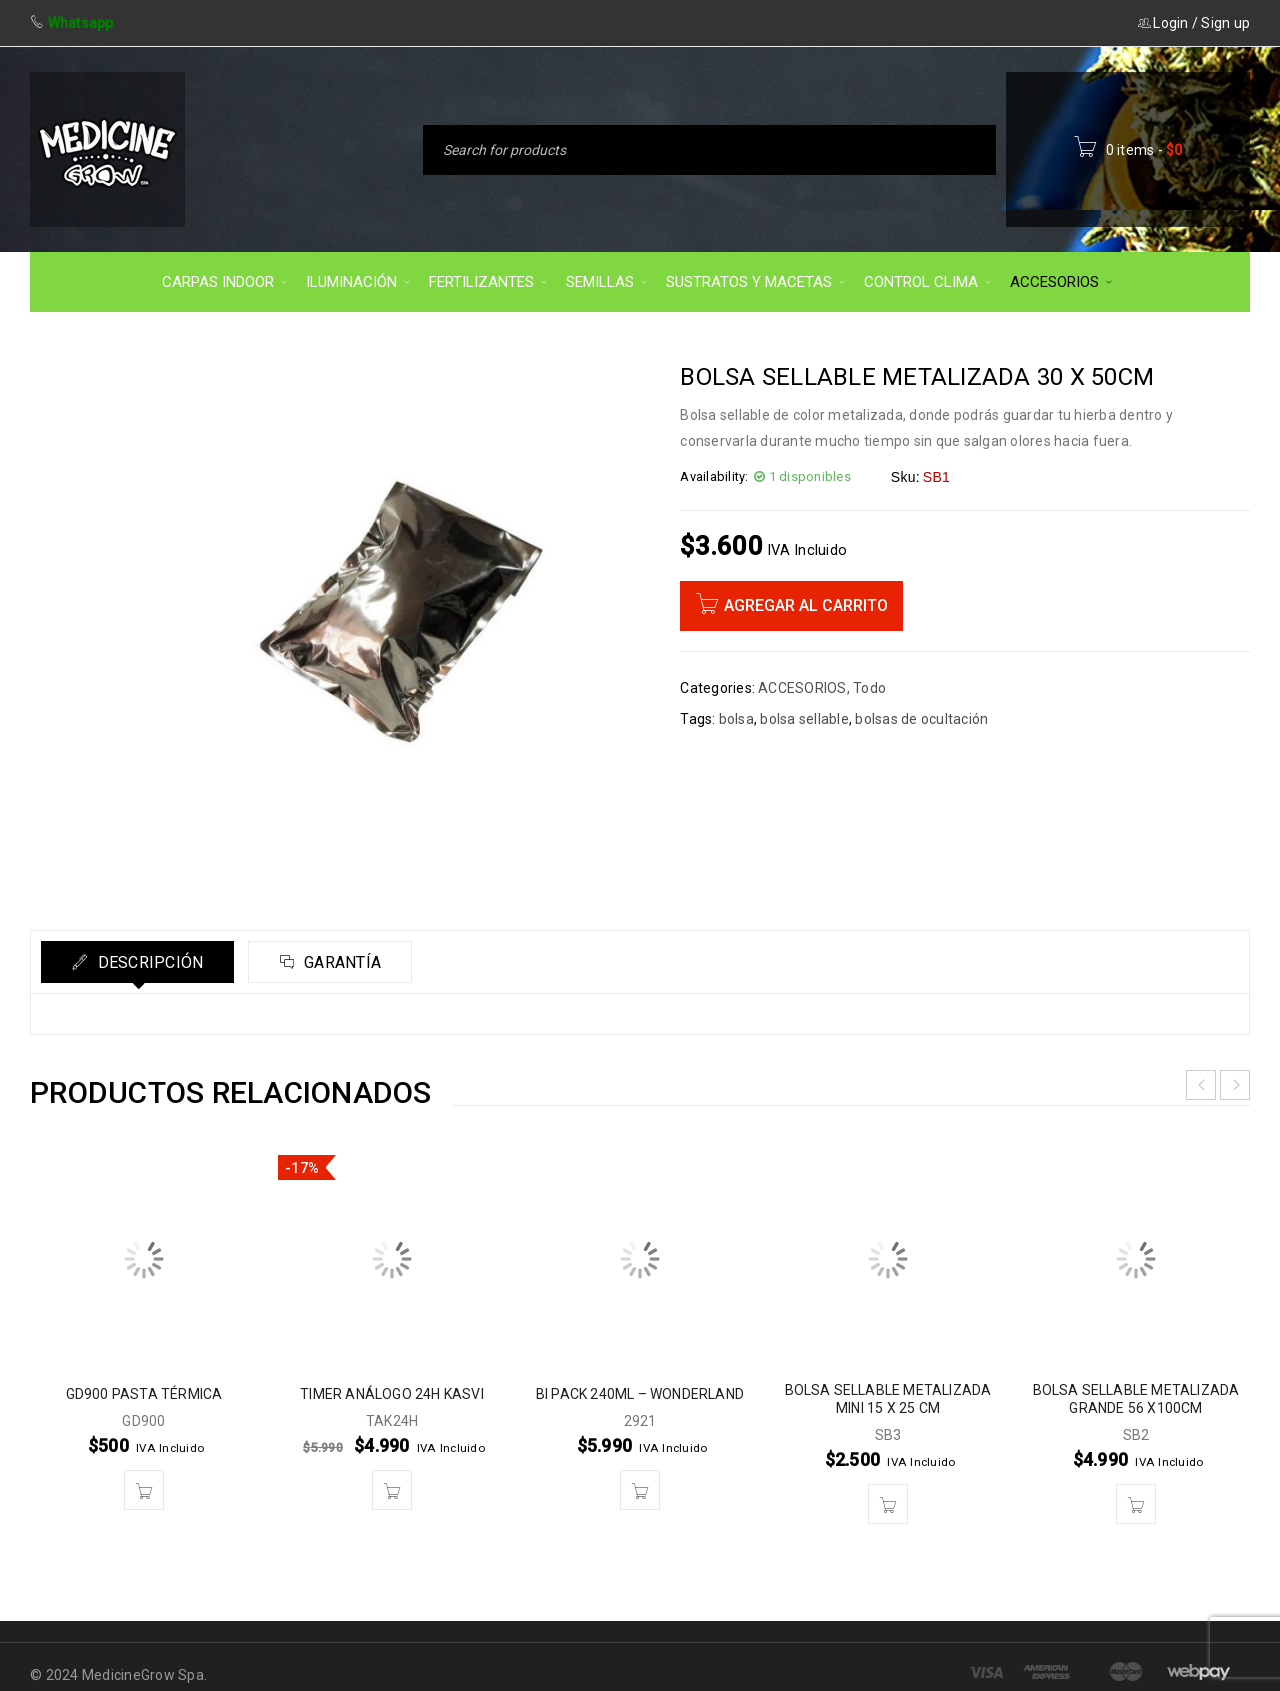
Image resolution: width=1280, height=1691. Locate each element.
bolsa (736, 719)
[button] (144, 1490)
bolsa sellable (804, 719)
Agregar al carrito (806, 605)
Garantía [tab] (340, 962)
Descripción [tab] (148, 962)
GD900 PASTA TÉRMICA (144, 1394)
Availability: (714, 476)
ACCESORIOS (802, 688)
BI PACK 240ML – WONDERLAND (640, 1394)
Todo (869, 688)
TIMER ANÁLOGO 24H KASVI (392, 1394)
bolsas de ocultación (921, 719)
